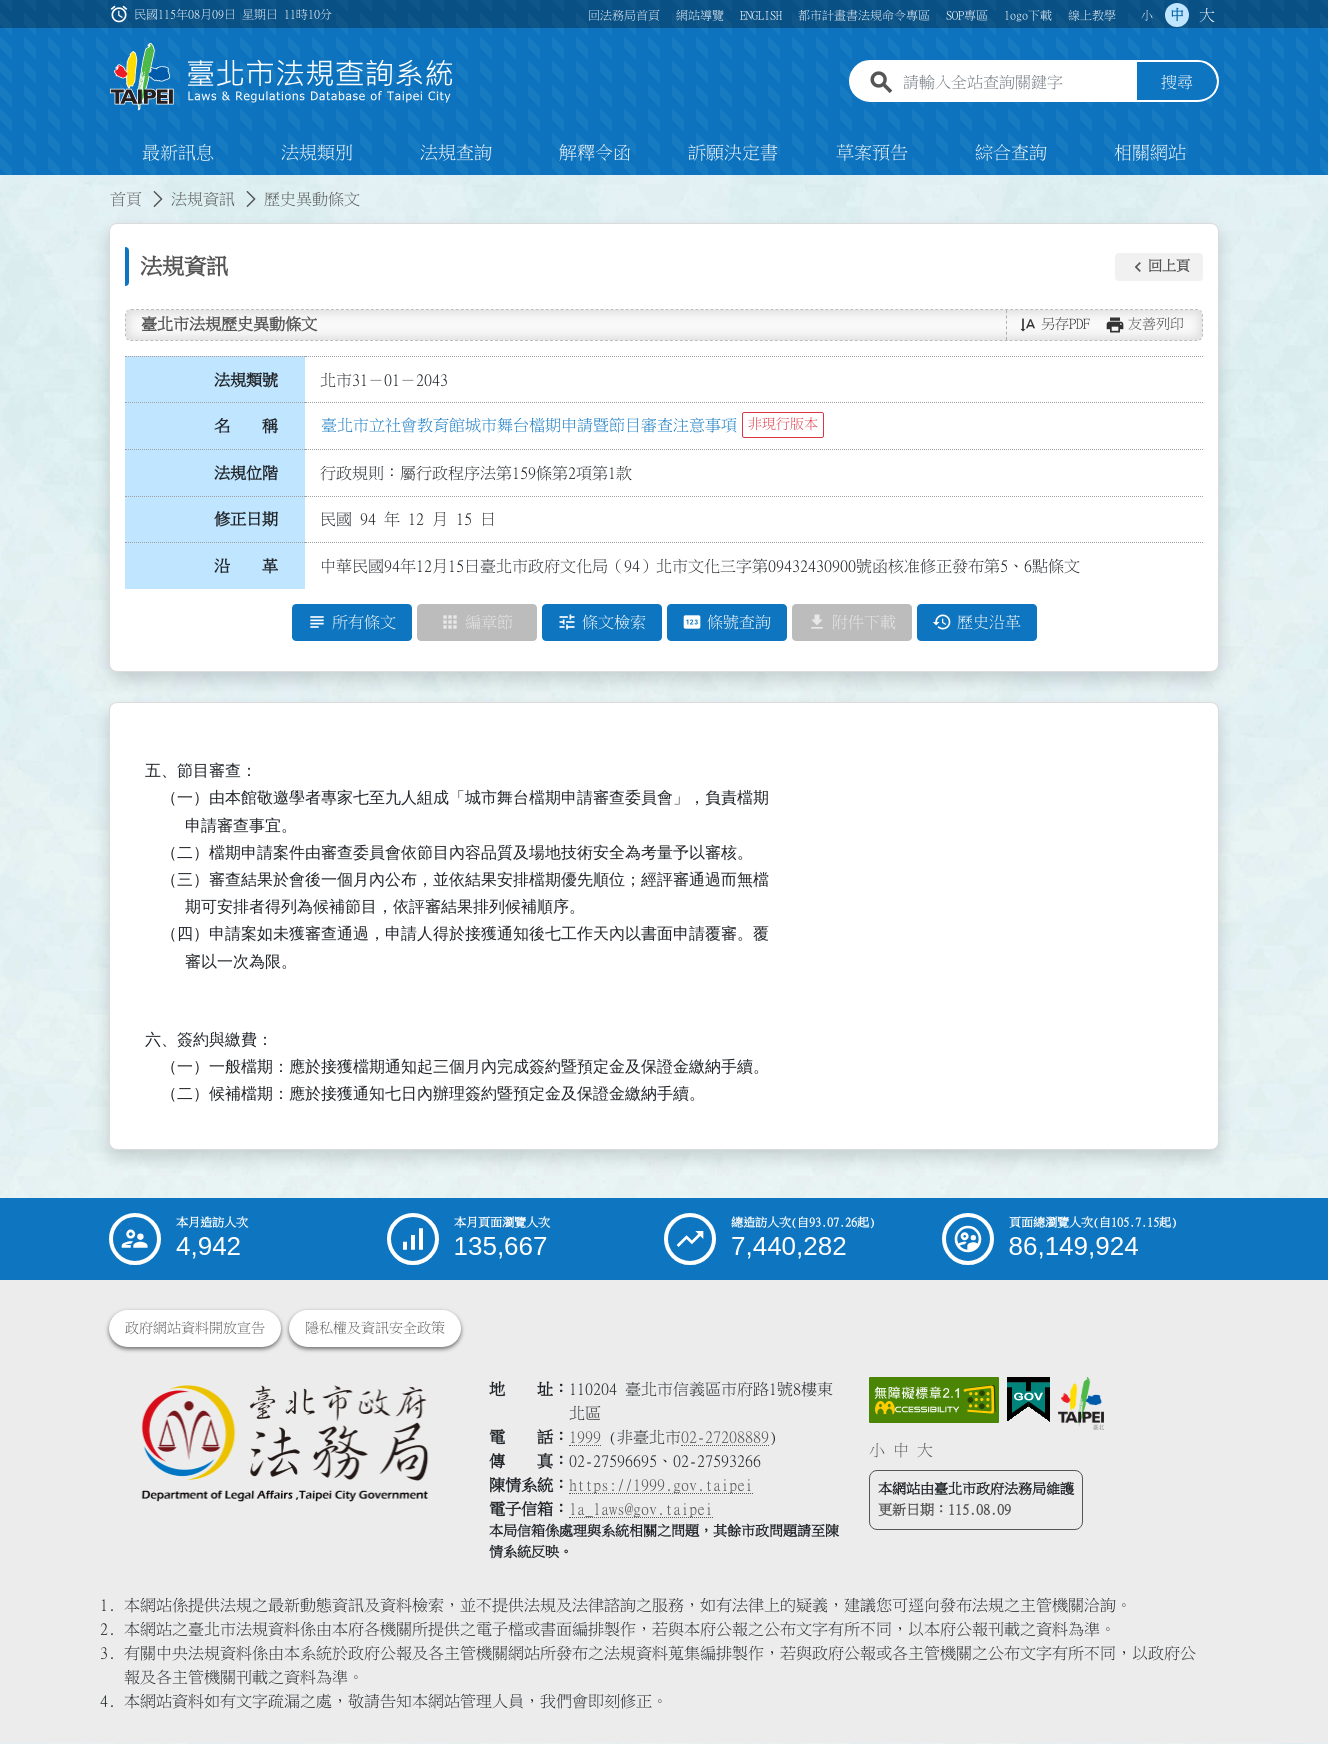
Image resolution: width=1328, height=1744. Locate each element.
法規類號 (246, 380)
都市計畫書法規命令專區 (864, 15)
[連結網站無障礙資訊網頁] (934, 1401)
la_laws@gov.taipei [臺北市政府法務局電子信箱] (641, 1510)
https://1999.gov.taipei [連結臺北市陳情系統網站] (661, 1486)
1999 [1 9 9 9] (585, 1438)
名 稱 (246, 427)
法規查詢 (456, 154)
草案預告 (872, 154)
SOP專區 (967, 15)
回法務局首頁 (624, 15)
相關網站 (1150, 154)
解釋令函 (595, 154)
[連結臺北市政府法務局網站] (284, 1442)
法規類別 (317, 154)
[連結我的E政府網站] (1028, 1401)
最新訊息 (178, 154)
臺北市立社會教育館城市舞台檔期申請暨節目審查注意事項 (529, 425)
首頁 (126, 200)
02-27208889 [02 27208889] (725, 1438)
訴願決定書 (733, 154)
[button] (1159, 267)
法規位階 (246, 473)
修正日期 (246, 520)
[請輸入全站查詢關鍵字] (1016, 83)
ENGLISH (761, 15)
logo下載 (1028, 15)
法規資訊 (203, 200)
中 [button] (1177, 15)
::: (12, 188)
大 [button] (1207, 15)
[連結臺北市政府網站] (1081, 1404)
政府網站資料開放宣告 (195, 1329)
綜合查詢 (1011, 154)
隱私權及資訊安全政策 (375, 1329)
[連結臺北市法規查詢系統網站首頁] (282, 77)
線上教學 (1092, 15)
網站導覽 (700, 15)
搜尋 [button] (1177, 83)
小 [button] (1147, 15)
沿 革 (246, 567)
